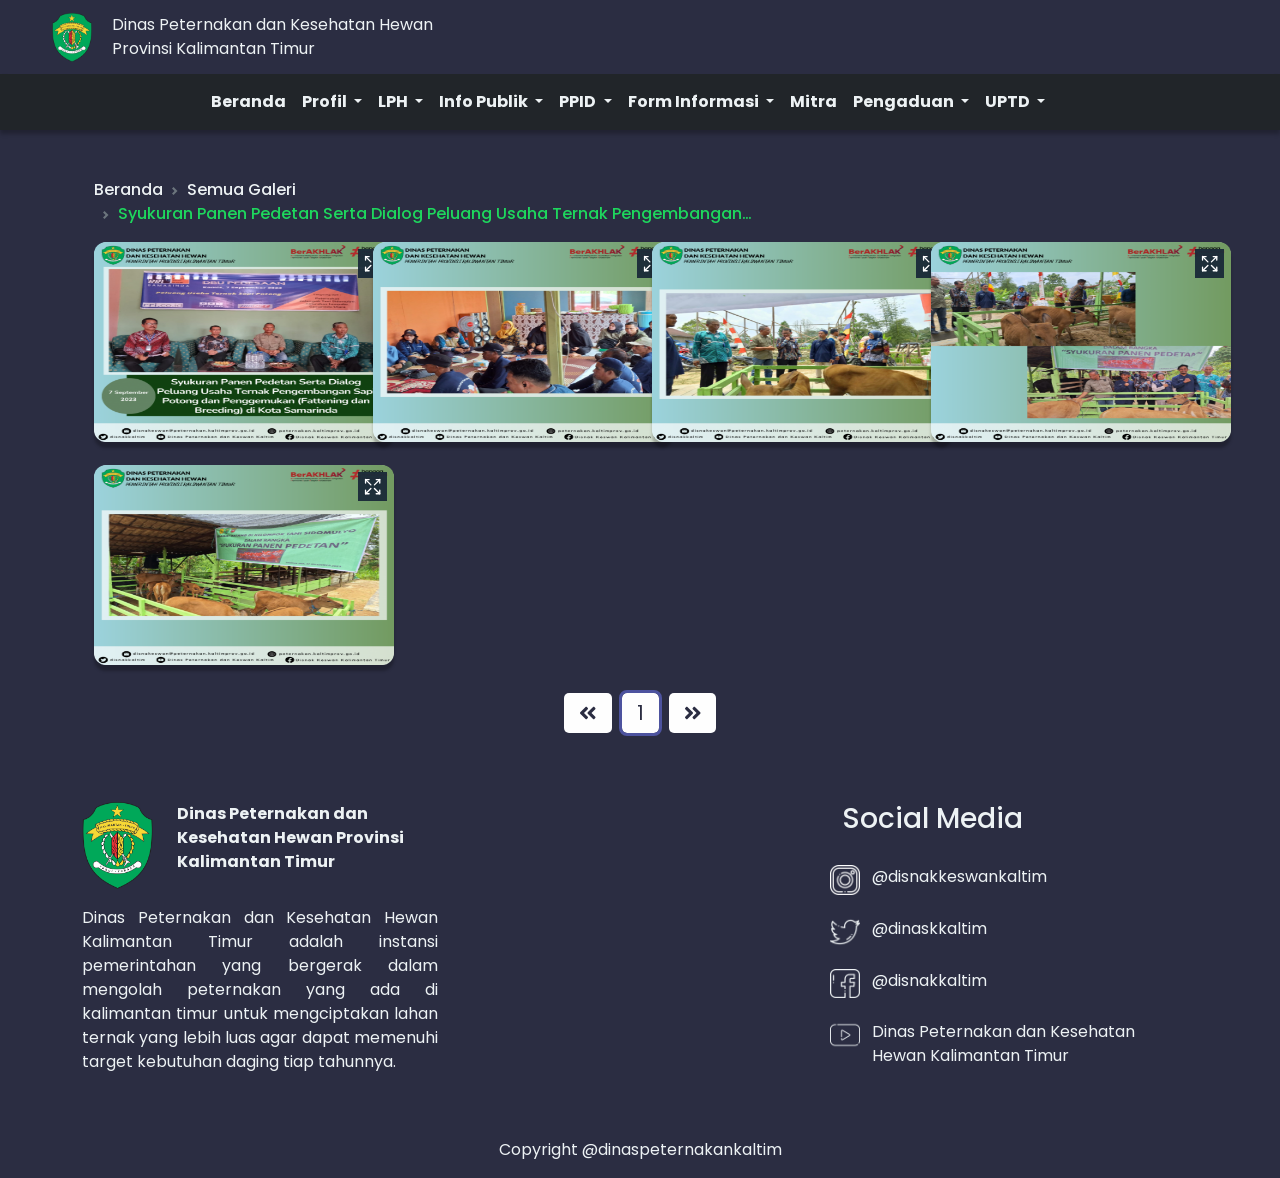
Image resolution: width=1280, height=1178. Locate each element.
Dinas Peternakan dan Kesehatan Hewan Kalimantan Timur (1003, 1043)
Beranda (248, 101)
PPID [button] (579, 101)
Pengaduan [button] (905, 101)
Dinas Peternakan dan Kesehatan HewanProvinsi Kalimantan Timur (272, 36)
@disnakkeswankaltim (959, 876)
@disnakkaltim (929, 980)
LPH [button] (394, 101)
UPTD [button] (1009, 101)
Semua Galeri (241, 189)
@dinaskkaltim (929, 928)
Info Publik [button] (485, 101)
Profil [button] (326, 101)
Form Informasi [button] (695, 101)
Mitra (813, 101)
